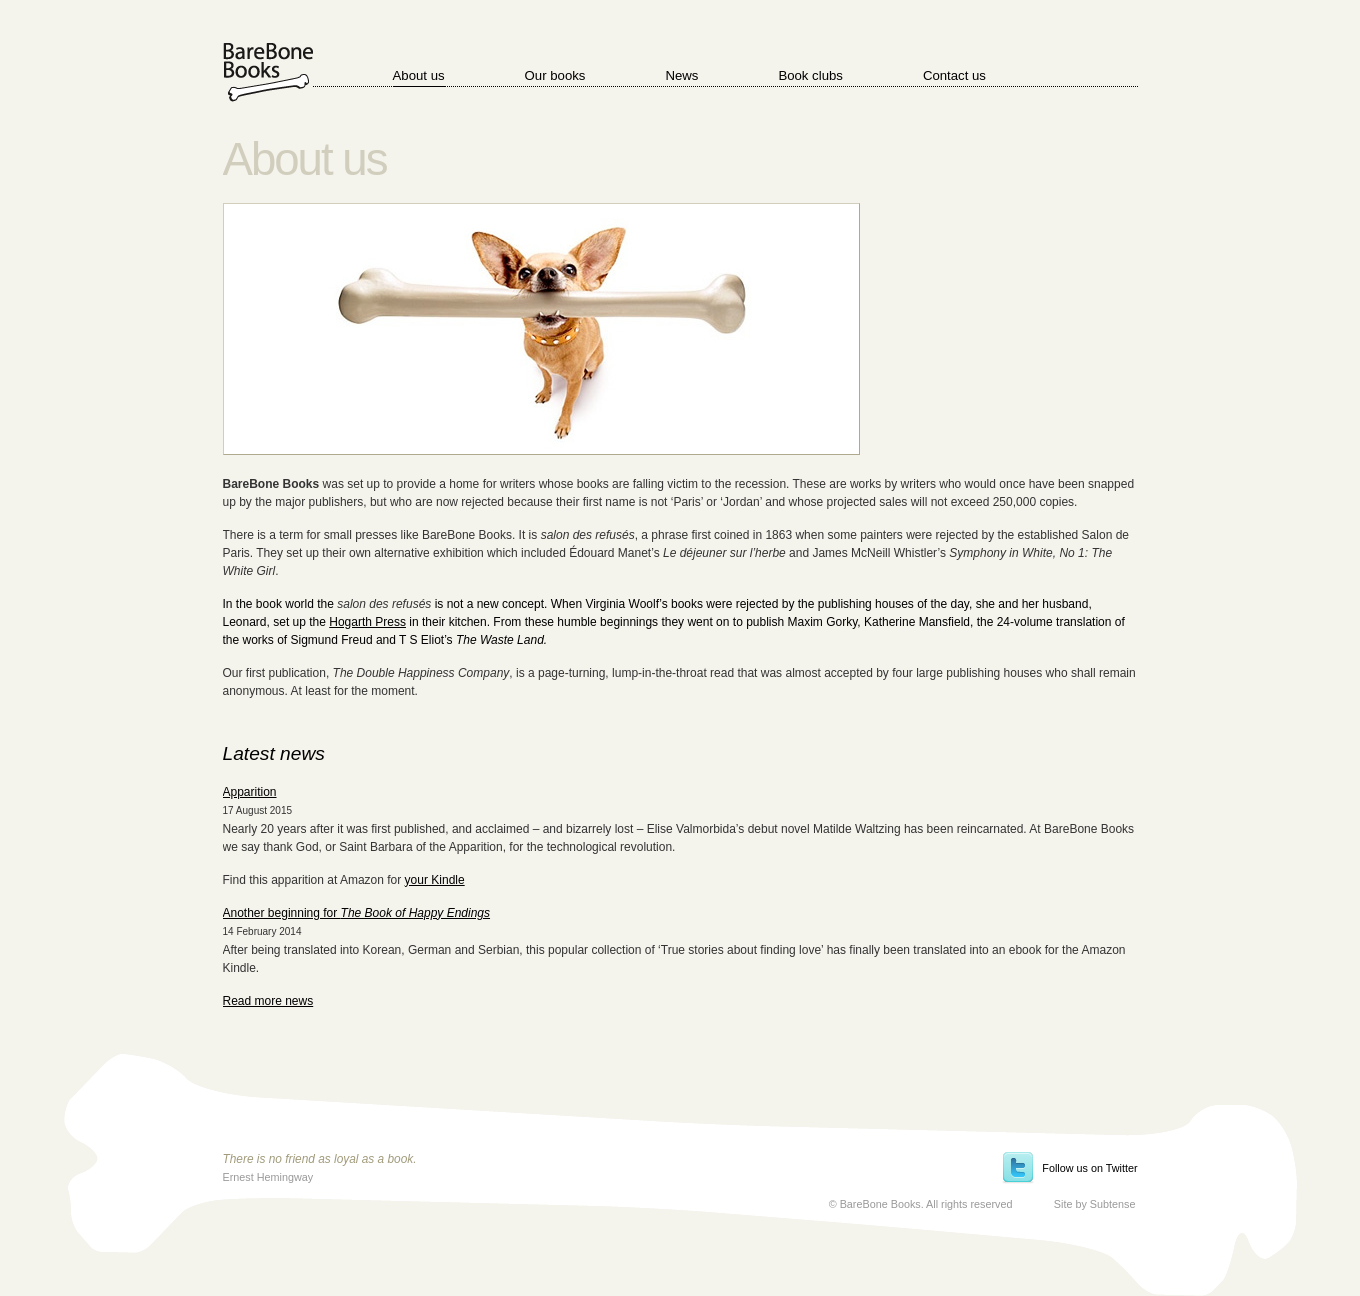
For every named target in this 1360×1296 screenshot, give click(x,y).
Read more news (268, 1001)
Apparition (250, 792)
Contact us (954, 75)
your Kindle (435, 880)
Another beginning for (357, 913)
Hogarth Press (367, 622)
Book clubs (810, 75)
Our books (555, 75)
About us (419, 75)
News (681, 75)
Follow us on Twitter (1089, 1168)
